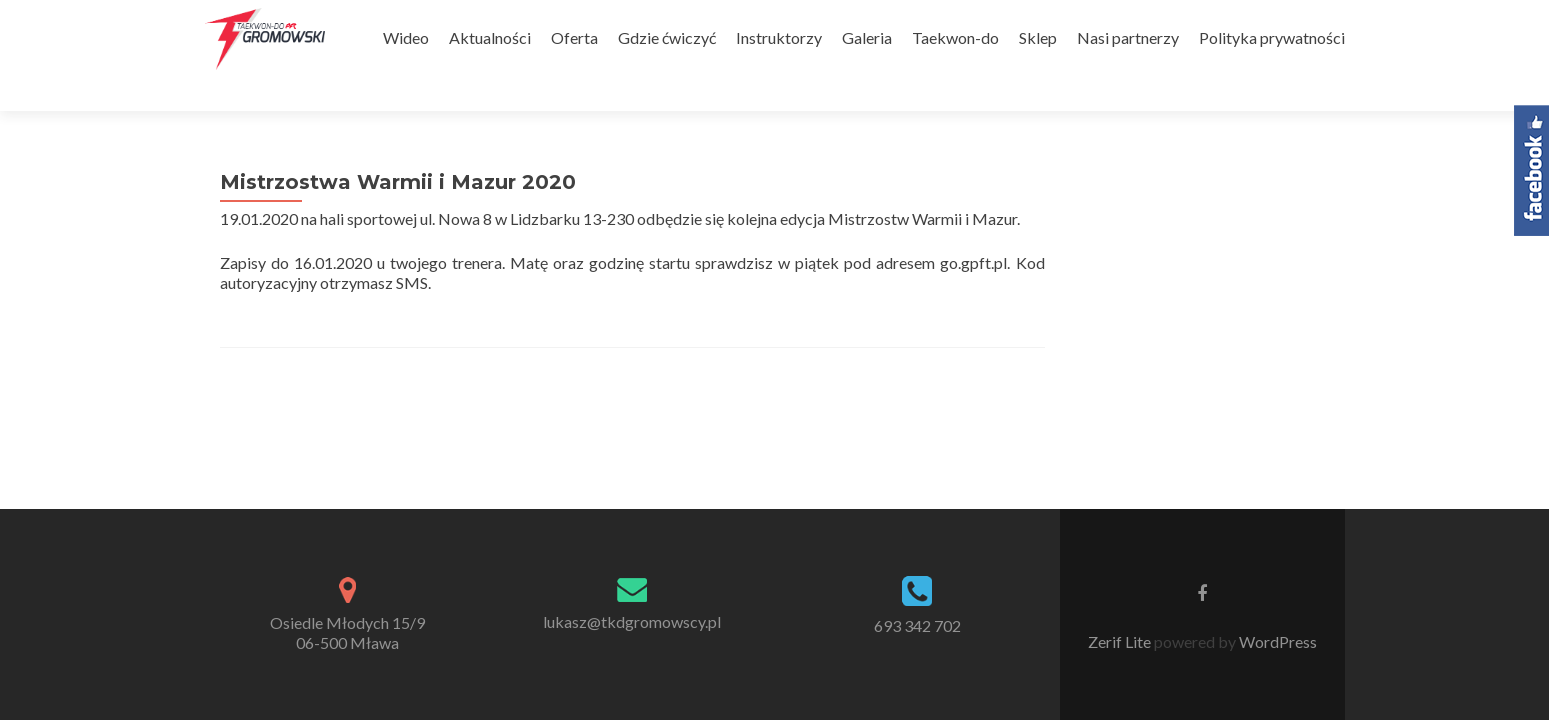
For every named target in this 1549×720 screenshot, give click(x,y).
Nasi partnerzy (1128, 37)
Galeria (867, 37)
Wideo (406, 37)
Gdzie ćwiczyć (667, 37)
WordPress (1276, 475)
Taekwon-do (955, 37)
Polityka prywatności (1272, 37)
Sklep (1038, 37)
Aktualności (490, 37)
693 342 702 (917, 459)
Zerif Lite (1121, 475)
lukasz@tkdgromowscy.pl (632, 455)
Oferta (574, 37)
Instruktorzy (779, 37)
